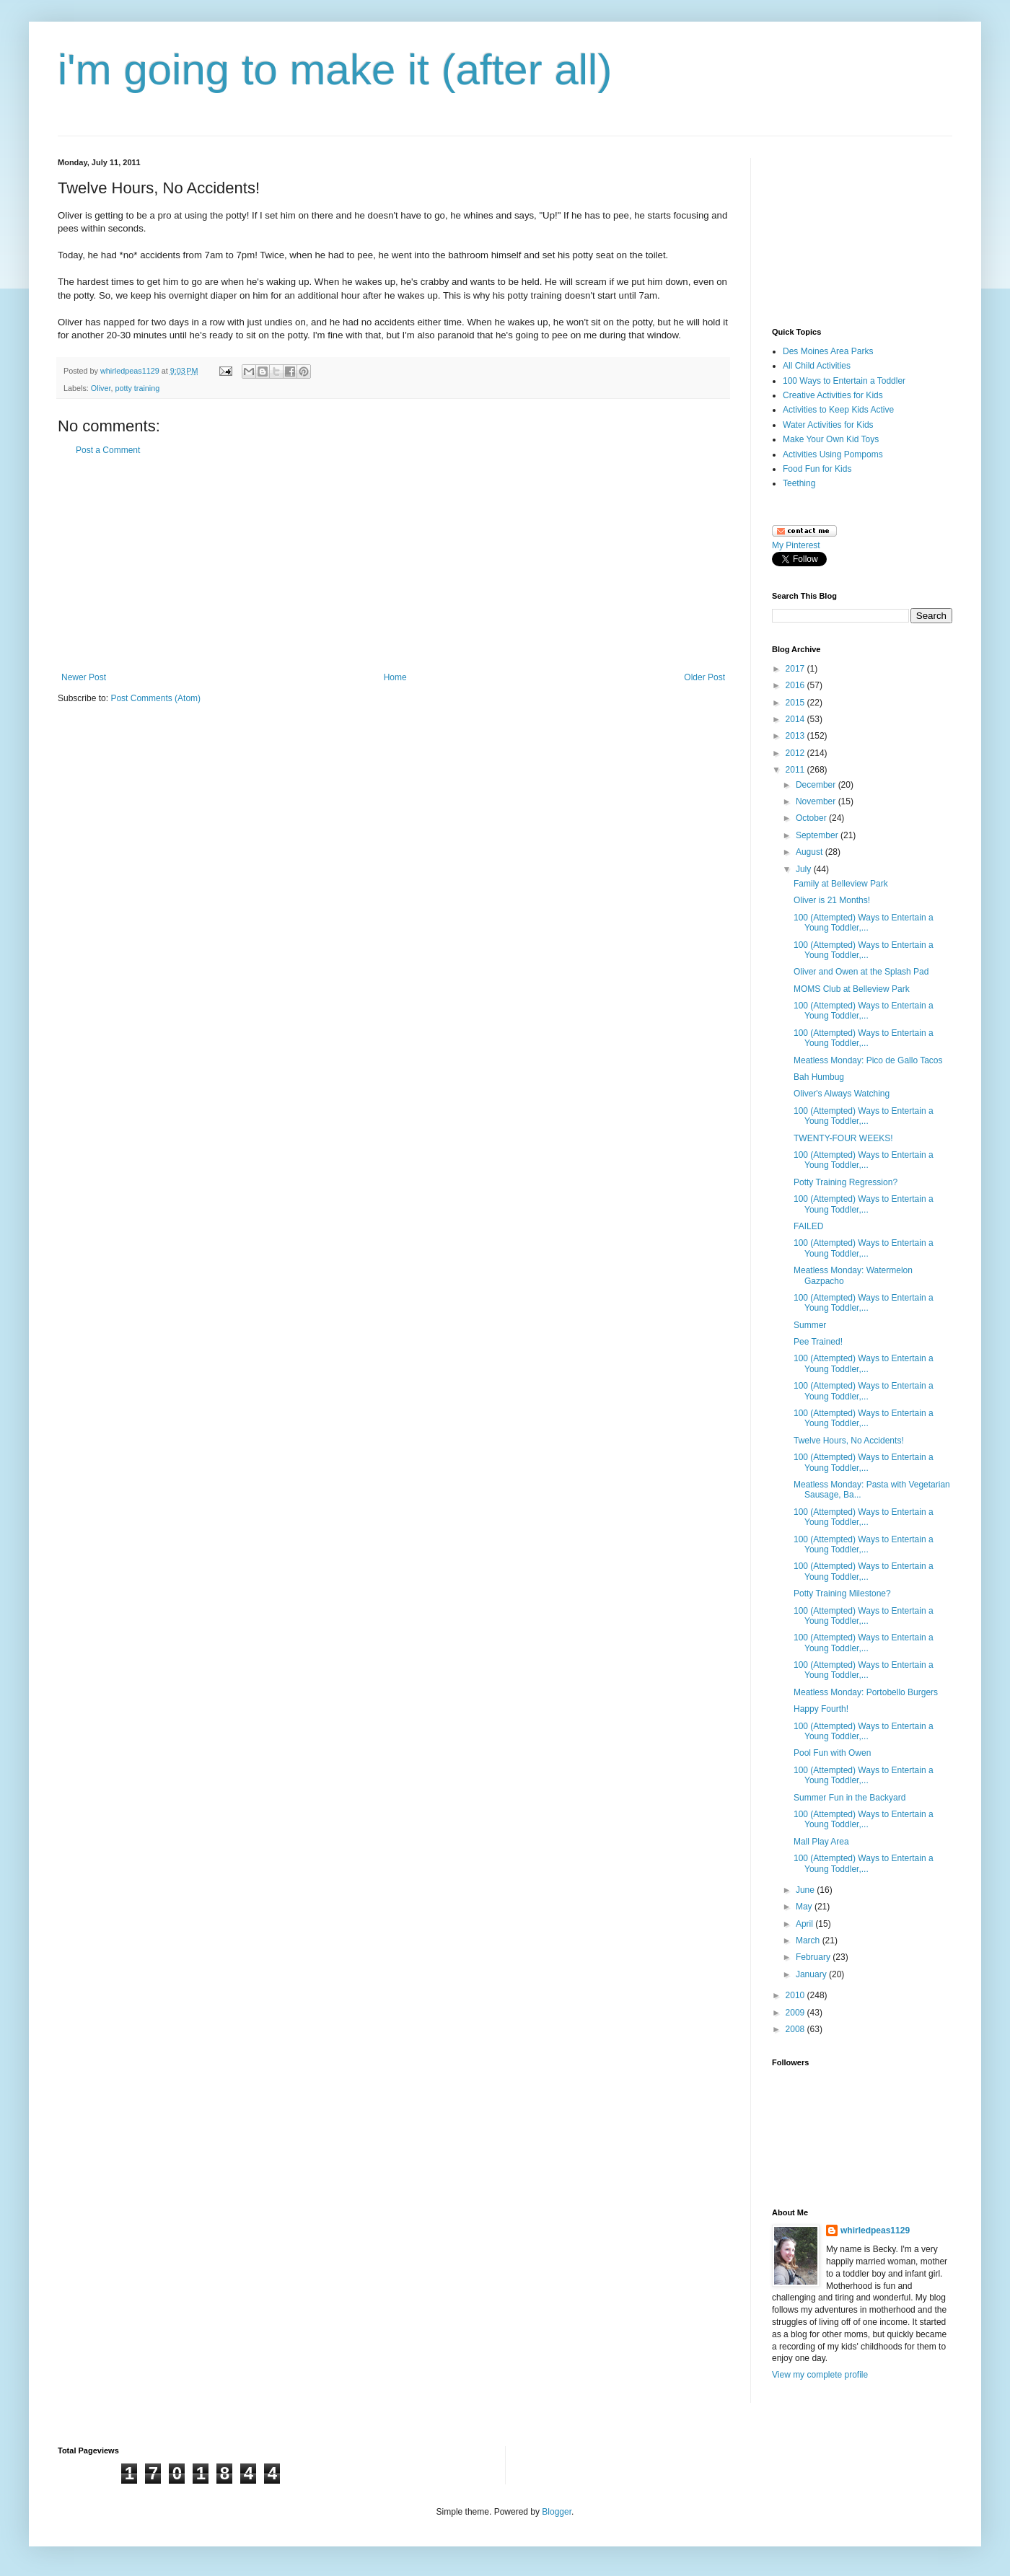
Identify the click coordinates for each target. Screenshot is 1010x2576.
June (806, 1890)
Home (395, 677)
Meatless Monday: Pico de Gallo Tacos (868, 1060)
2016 (796, 685)
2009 (796, 2013)
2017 (796, 669)
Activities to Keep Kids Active (838, 410)
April (805, 1924)
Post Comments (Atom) (155, 698)
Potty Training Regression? (845, 1182)
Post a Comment (108, 450)
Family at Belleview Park (841, 884)
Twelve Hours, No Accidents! (849, 1441)
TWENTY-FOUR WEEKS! (843, 1138)
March (809, 1940)
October (812, 818)
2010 (796, 1995)
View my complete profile (820, 2375)
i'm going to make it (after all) (335, 69)
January (812, 1974)
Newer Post (83, 677)
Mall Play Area (821, 1842)
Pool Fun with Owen (832, 1753)
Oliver (101, 388)
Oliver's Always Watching (842, 1094)
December (817, 785)
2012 (796, 753)
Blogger (556, 2512)
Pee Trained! (818, 1342)
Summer (810, 1325)
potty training (137, 388)
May (805, 1907)
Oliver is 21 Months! (832, 900)
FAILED (808, 1226)
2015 (796, 703)
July (805, 869)
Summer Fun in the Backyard (849, 1798)
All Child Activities (817, 366)
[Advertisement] (393, 564)
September (818, 835)
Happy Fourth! (821, 1709)
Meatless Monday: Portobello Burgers (866, 1692)
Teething (799, 483)
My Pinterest (796, 545)
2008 (796, 2029)
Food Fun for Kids (817, 469)
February (814, 1957)
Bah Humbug (819, 1077)
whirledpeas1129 (131, 370)
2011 (796, 770)
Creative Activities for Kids (833, 395)
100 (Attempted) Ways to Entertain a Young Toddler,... (864, 923)
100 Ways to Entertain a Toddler (844, 381)
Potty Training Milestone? (842, 1593)
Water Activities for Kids (828, 425)
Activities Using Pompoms (833, 454)
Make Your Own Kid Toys (831, 439)
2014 (796, 719)
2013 (796, 736)
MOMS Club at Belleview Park (852, 989)
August (810, 852)
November (817, 801)
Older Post (704, 677)
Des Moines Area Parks (828, 351)
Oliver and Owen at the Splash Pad (861, 972)
